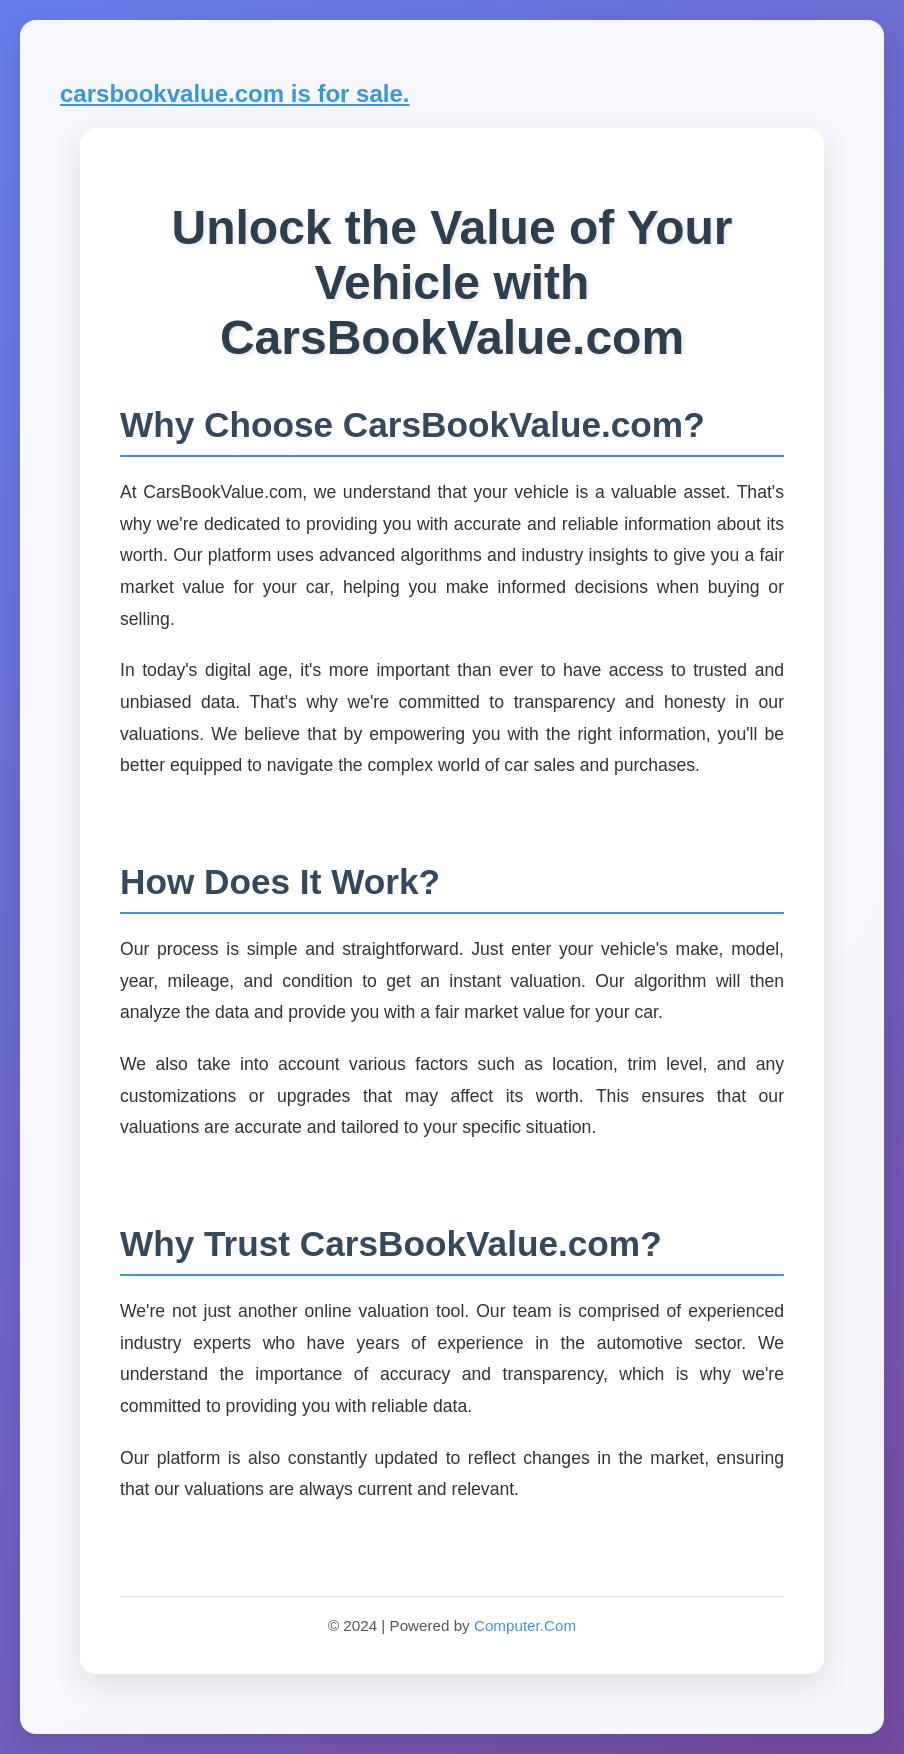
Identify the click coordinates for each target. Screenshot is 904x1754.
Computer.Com (525, 1625)
